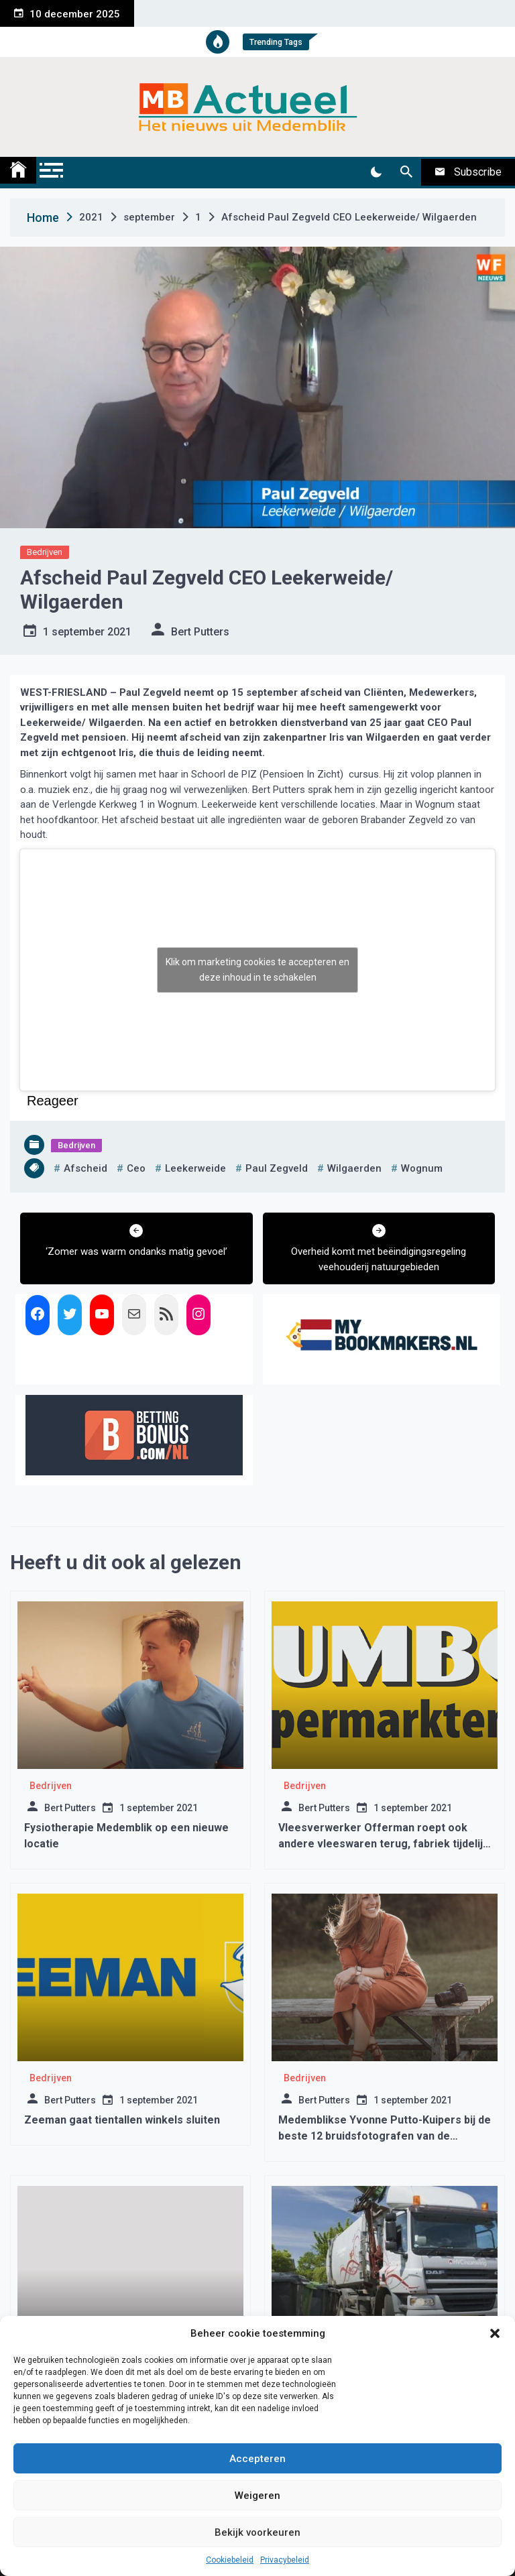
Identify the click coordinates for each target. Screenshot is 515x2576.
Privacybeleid (284, 2560)
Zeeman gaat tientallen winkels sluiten (122, 2119)
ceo (136, 1168)
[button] (495, 2333)
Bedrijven (44, 552)
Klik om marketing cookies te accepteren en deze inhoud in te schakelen (257, 970)
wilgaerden (354, 1168)
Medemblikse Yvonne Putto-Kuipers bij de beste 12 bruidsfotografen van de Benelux (384, 2135)
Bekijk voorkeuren (257, 2532)
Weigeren (257, 2496)
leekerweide (195, 1168)
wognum (422, 1168)
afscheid (85, 1168)
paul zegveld (276, 1168)
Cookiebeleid (229, 2560)
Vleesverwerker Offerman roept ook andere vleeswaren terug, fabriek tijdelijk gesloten (383, 1843)
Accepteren (257, 2459)
